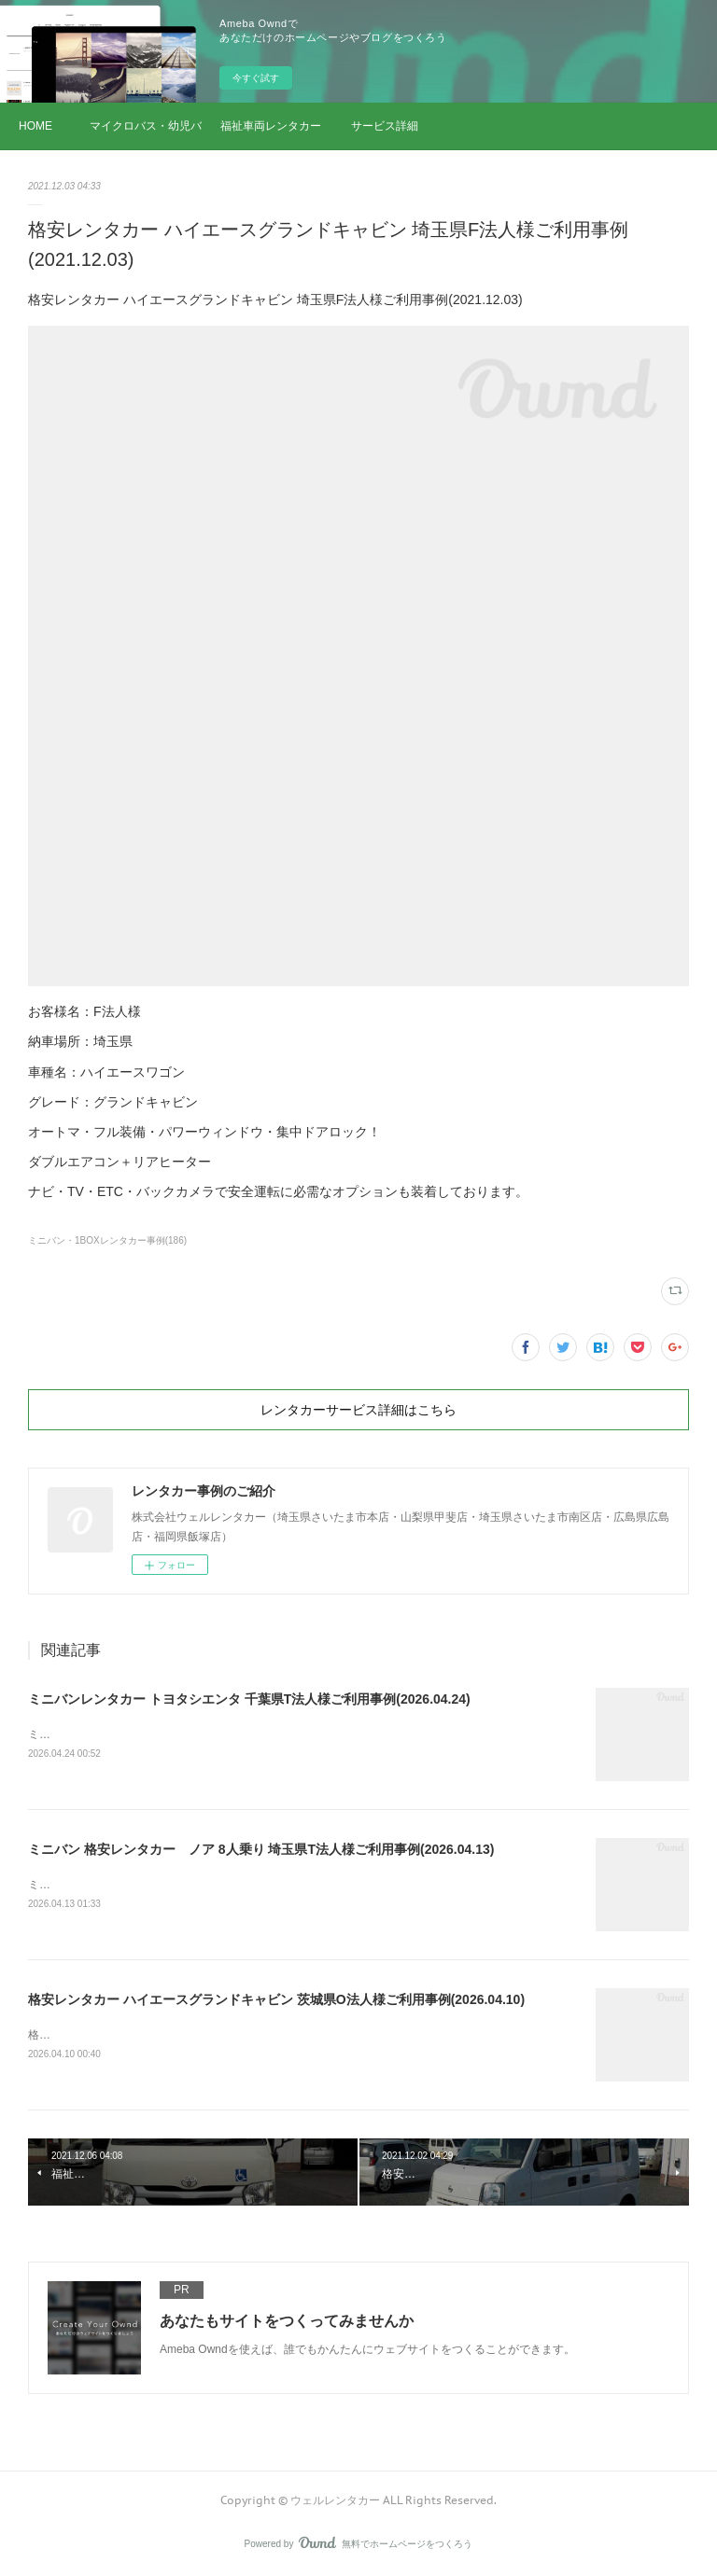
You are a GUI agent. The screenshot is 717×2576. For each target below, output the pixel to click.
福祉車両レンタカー (270, 125)
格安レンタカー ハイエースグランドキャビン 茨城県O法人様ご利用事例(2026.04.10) (276, 1999)
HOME (35, 125)
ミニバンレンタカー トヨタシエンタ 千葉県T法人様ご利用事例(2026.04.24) (249, 1699)
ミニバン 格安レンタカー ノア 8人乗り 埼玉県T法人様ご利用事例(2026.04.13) (261, 1849)
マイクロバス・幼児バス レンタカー (146, 125)
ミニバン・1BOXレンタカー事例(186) (107, 1240)
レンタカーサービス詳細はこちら (358, 1409)
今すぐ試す (255, 78)
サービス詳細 (384, 125)
